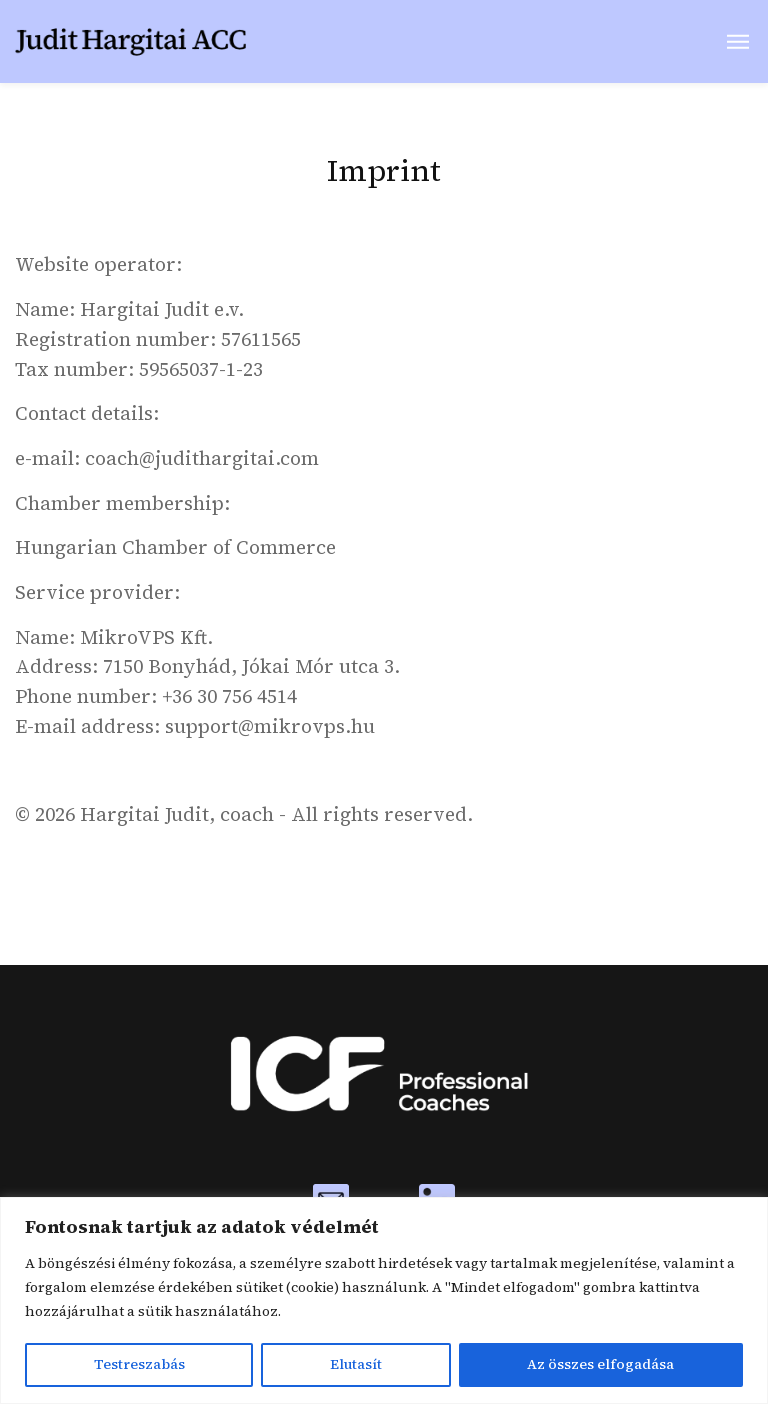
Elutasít (356, 1365)
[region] (384, 1300)
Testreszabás (139, 1365)
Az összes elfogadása (600, 1365)
